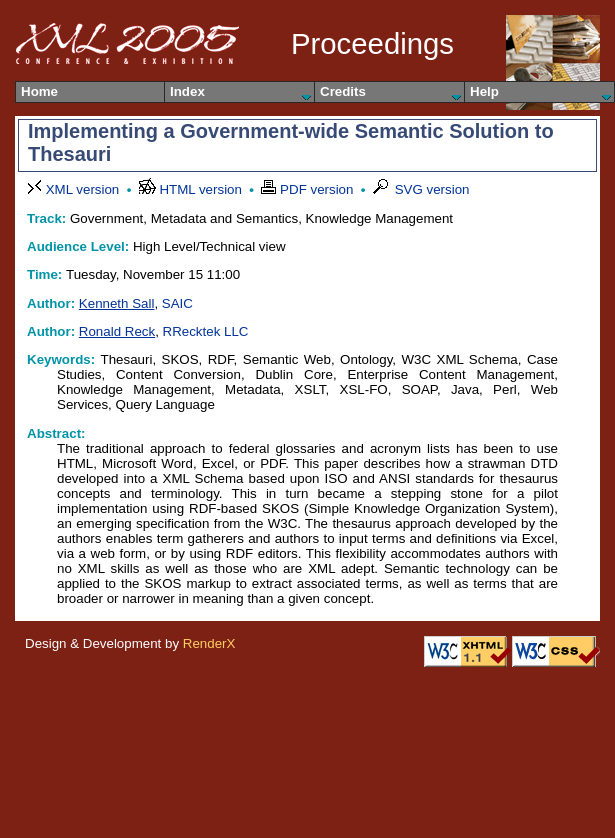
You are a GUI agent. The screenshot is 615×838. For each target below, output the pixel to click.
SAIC (177, 303)
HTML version (192, 189)
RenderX (209, 643)
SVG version (421, 189)
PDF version (309, 189)
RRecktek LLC (206, 331)
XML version (75, 189)
